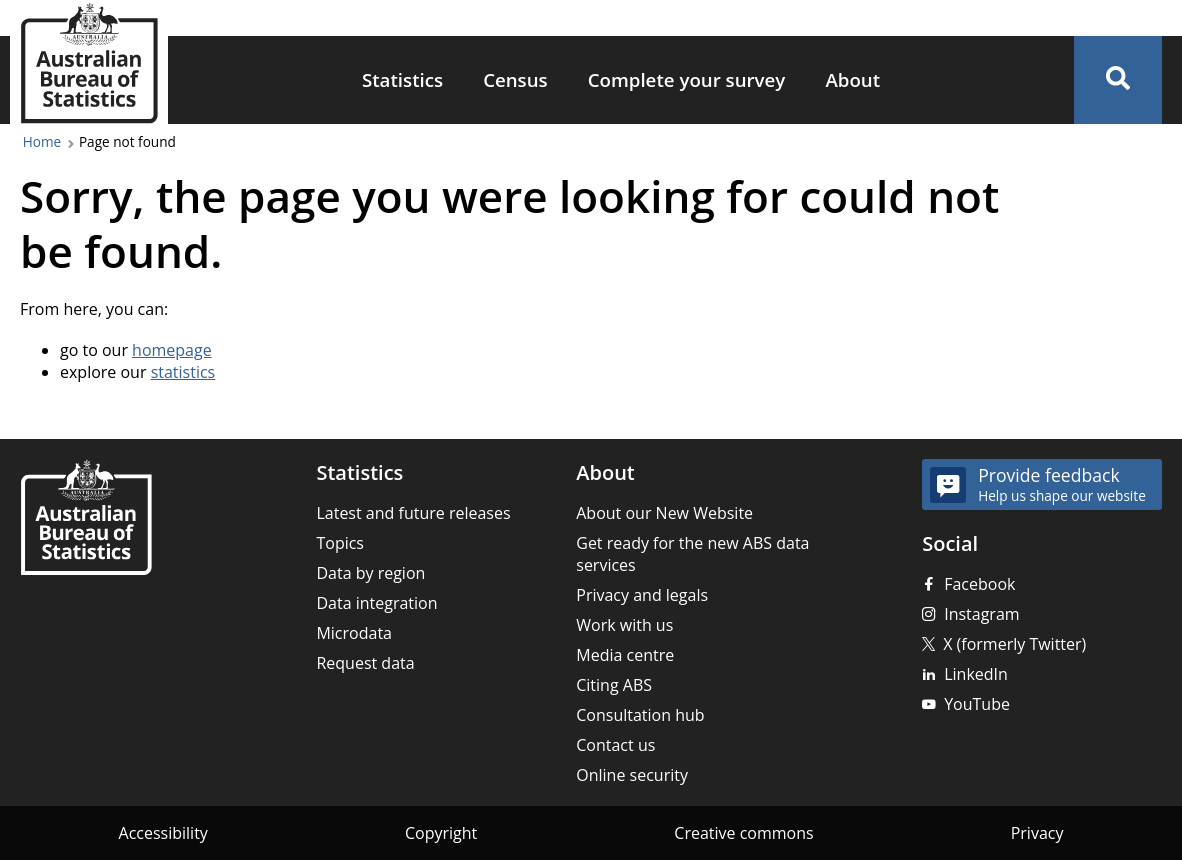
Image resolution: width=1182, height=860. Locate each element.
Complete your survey (687, 79)
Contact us (615, 745)
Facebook (979, 584)
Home (42, 141)
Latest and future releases (413, 513)
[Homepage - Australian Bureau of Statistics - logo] (89, 63)
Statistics (402, 79)
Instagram (981, 614)
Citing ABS (614, 685)
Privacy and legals (642, 595)
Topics (340, 543)
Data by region (370, 573)
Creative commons (743, 833)
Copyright (441, 833)
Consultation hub (640, 715)
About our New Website (664, 513)
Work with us (624, 625)
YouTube (977, 704)
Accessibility (163, 833)
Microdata (354, 633)
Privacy (1037, 833)
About (852, 79)
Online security (632, 775)
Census (515, 79)
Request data (365, 663)
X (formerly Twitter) (1014, 644)
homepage (172, 350)
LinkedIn (976, 674)
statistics (183, 372)
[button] (1118, 80)
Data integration (376, 603)
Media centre (625, 655)
